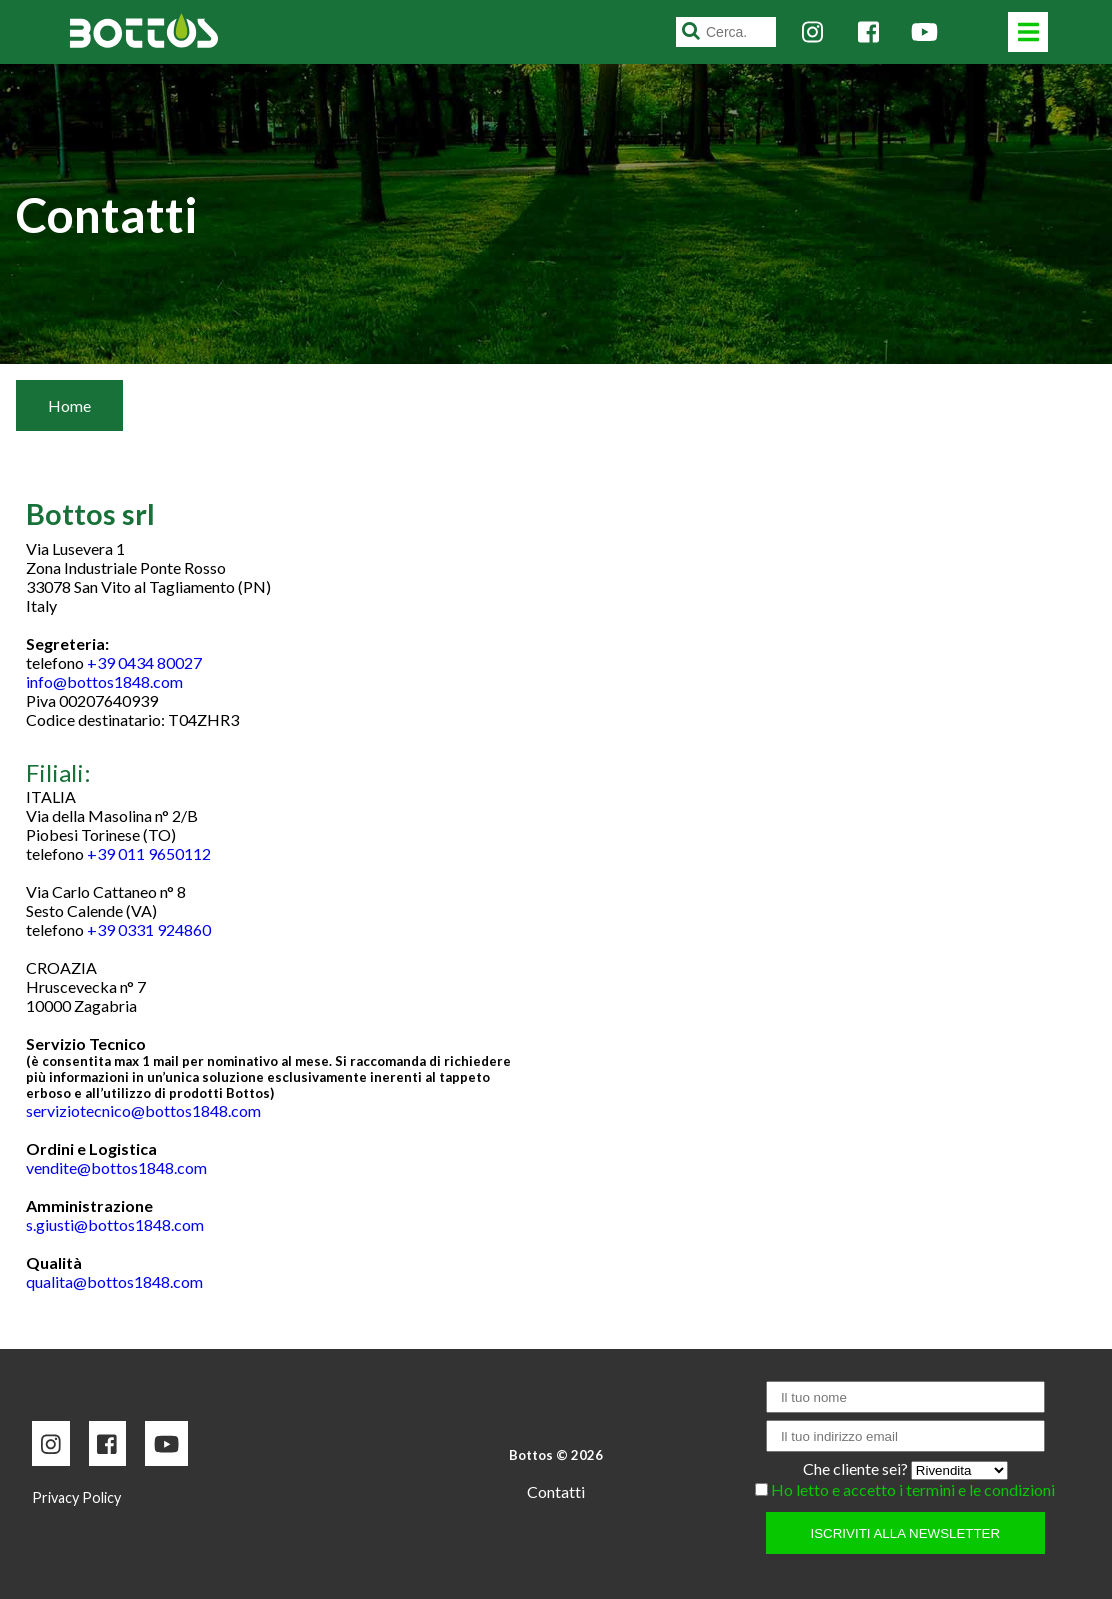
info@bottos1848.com (104, 681)
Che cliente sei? (857, 1468)
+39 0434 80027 (144, 662)
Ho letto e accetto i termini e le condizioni (913, 1489)
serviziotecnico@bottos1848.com (143, 1110)
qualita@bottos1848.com (114, 1281)
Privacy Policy (76, 1497)
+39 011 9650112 (149, 853)
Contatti (556, 1491)
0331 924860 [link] (164, 929)
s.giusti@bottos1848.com (115, 1224)
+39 (149, 929)
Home (69, 405)
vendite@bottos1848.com (116, 1167)
